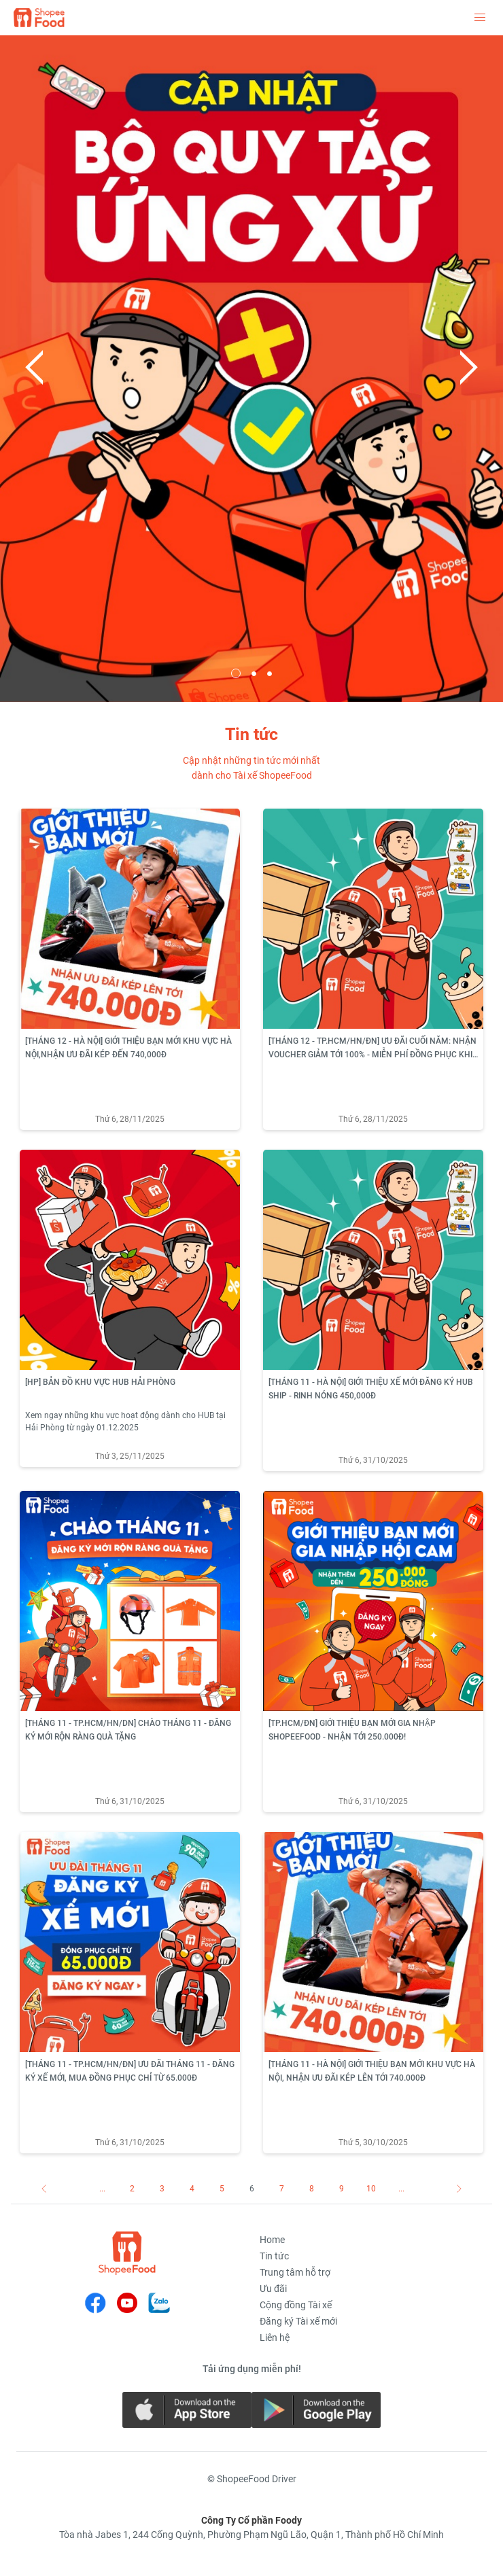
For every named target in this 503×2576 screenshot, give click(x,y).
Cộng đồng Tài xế (296, 2304)
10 (371, 2188)
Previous (34, 367)
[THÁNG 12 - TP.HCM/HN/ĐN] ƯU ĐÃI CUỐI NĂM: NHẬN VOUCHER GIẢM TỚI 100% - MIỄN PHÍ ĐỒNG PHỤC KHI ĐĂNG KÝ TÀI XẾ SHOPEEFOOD (372, 1048)
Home (272, 2239)
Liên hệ (275, 2337)
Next (468, 367)
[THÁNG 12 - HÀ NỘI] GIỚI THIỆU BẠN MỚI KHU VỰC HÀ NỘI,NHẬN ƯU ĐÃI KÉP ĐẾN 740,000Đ (128, 1047)
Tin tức (274, 2256)
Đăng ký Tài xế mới (298, 2321)
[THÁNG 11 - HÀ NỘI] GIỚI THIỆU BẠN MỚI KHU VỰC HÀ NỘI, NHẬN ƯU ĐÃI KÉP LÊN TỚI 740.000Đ (371, 2071)
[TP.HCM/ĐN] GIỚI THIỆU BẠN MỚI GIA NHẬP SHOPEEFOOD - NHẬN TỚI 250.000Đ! (352, 1730)
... (102, 2188)
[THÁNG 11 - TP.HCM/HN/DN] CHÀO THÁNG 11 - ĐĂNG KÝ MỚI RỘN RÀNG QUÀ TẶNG (128, 1730)
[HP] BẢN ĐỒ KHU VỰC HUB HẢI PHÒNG (100, 1382)
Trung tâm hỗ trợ (295, 2272)
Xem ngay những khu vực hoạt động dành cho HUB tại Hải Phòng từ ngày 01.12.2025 (125, 1421)
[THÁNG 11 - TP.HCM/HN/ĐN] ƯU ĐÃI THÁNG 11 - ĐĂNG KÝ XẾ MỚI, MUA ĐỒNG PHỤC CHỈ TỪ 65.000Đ (130, 2071)
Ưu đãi (273, 2288)
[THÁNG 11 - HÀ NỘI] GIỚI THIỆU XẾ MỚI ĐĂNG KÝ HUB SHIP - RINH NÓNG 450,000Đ (370, 1388)
